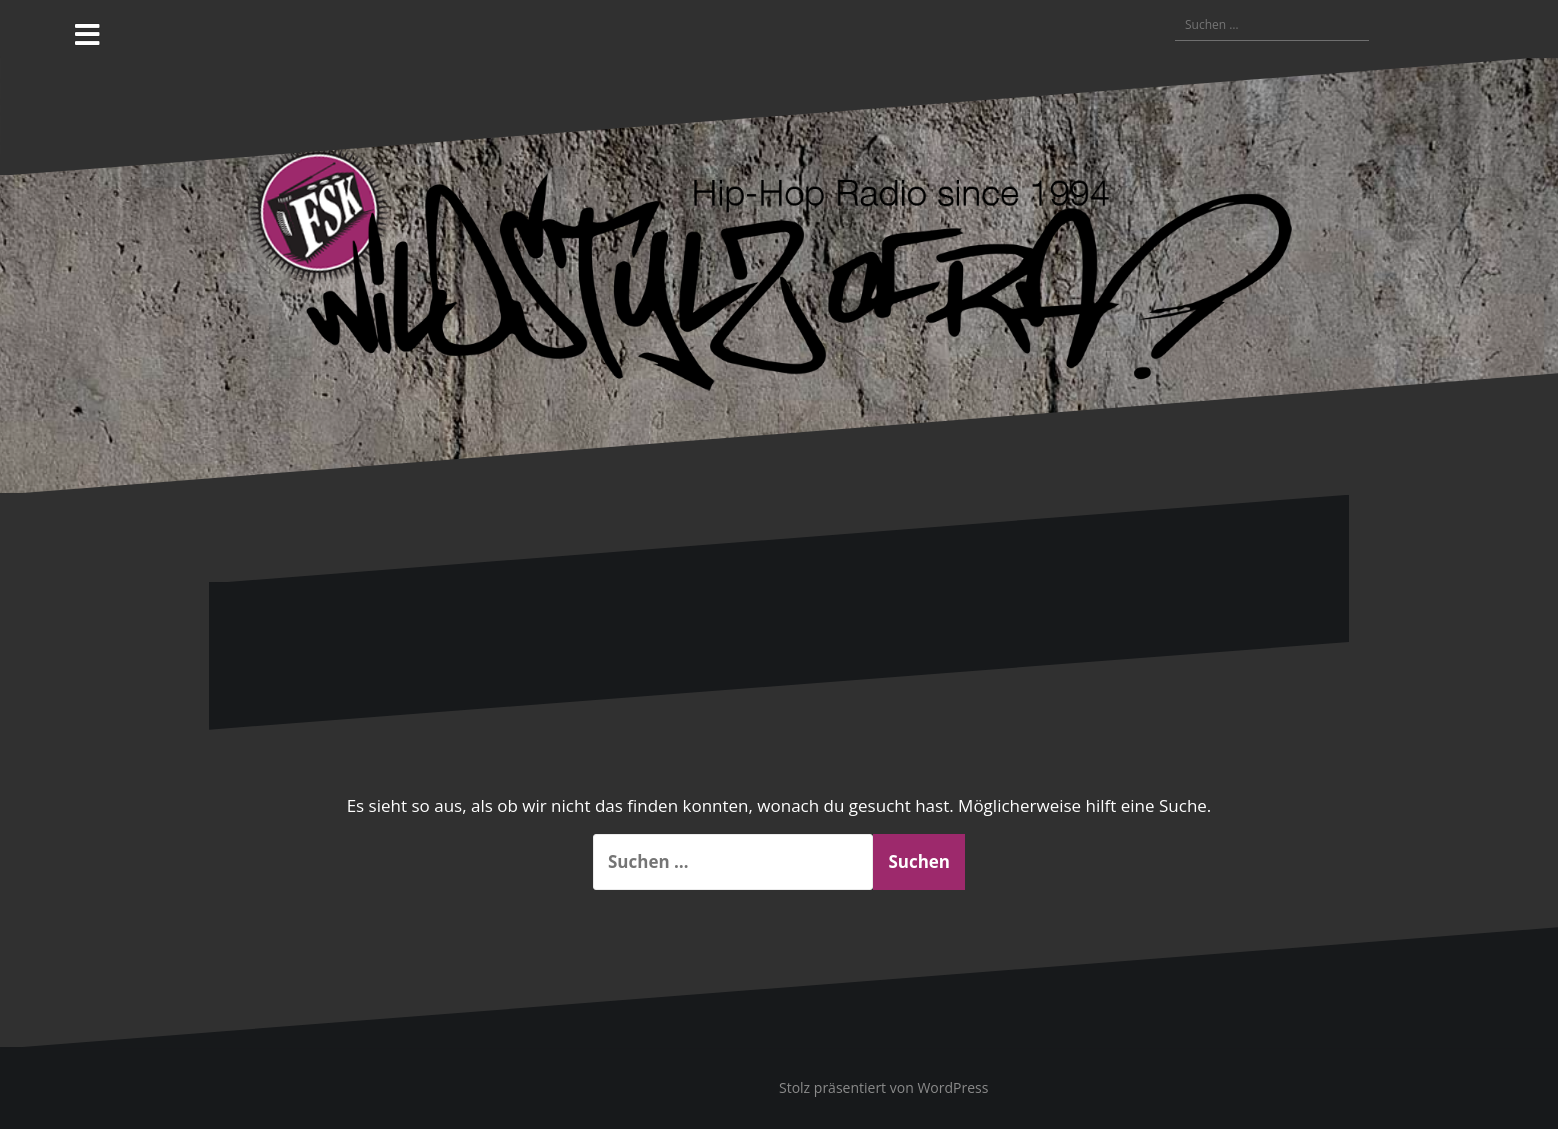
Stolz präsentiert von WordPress (883, 1087)
